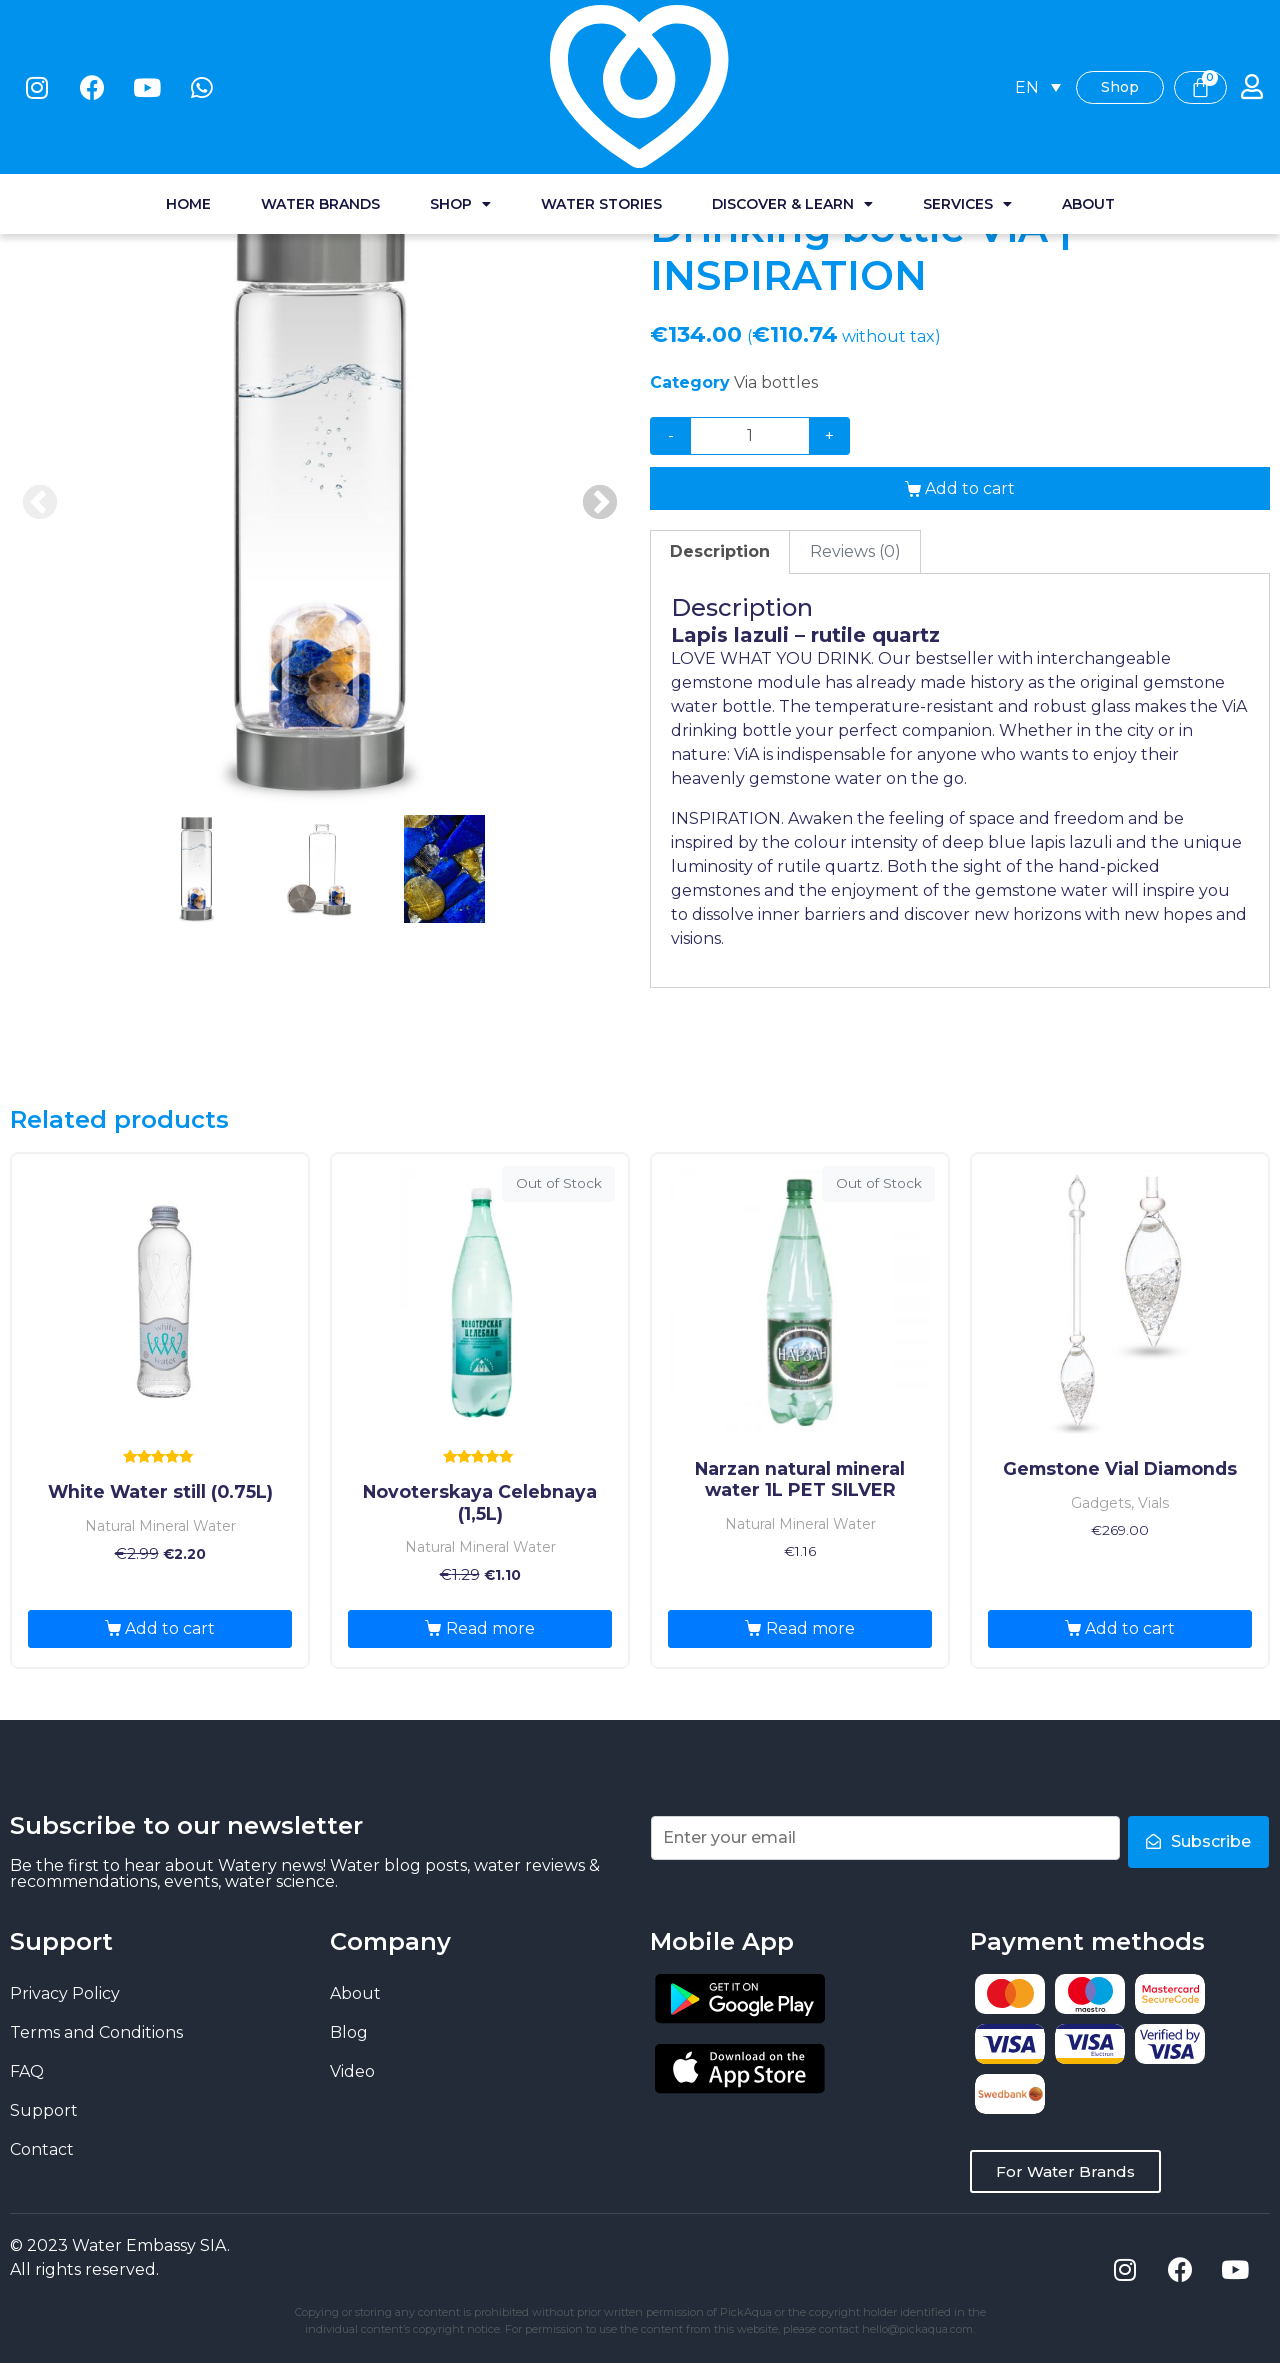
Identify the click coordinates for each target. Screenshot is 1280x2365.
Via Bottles (310, 151)
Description (720, 551)
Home (188, 90)
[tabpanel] (320, 504)
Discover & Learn (792, 90)
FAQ (27, 2071)
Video (352, 2071)
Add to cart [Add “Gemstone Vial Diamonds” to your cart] (1130, 1628)
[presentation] (196, 891)
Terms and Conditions (96, 2032)
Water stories (601, 90)
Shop (460, 90)
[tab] (720, 552)
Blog (349, 2032)
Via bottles (776, 382)
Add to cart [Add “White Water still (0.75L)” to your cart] (170, 1628)
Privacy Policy (65, 1993)
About (1088, 90)
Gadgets (218, 151)
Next (600, 504)
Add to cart (970, 488)
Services (967, 90)
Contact (42, 2149)
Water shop (121, 151)
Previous (40, 504)
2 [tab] (320, 869)
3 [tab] (444, 869)
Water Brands (320, 90)
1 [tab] (196, 869)
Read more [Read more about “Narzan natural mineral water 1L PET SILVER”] (810, 1628)
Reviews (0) (855, 551)
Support (44, 2110)
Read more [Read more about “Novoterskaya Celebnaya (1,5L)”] (490, 1628)
